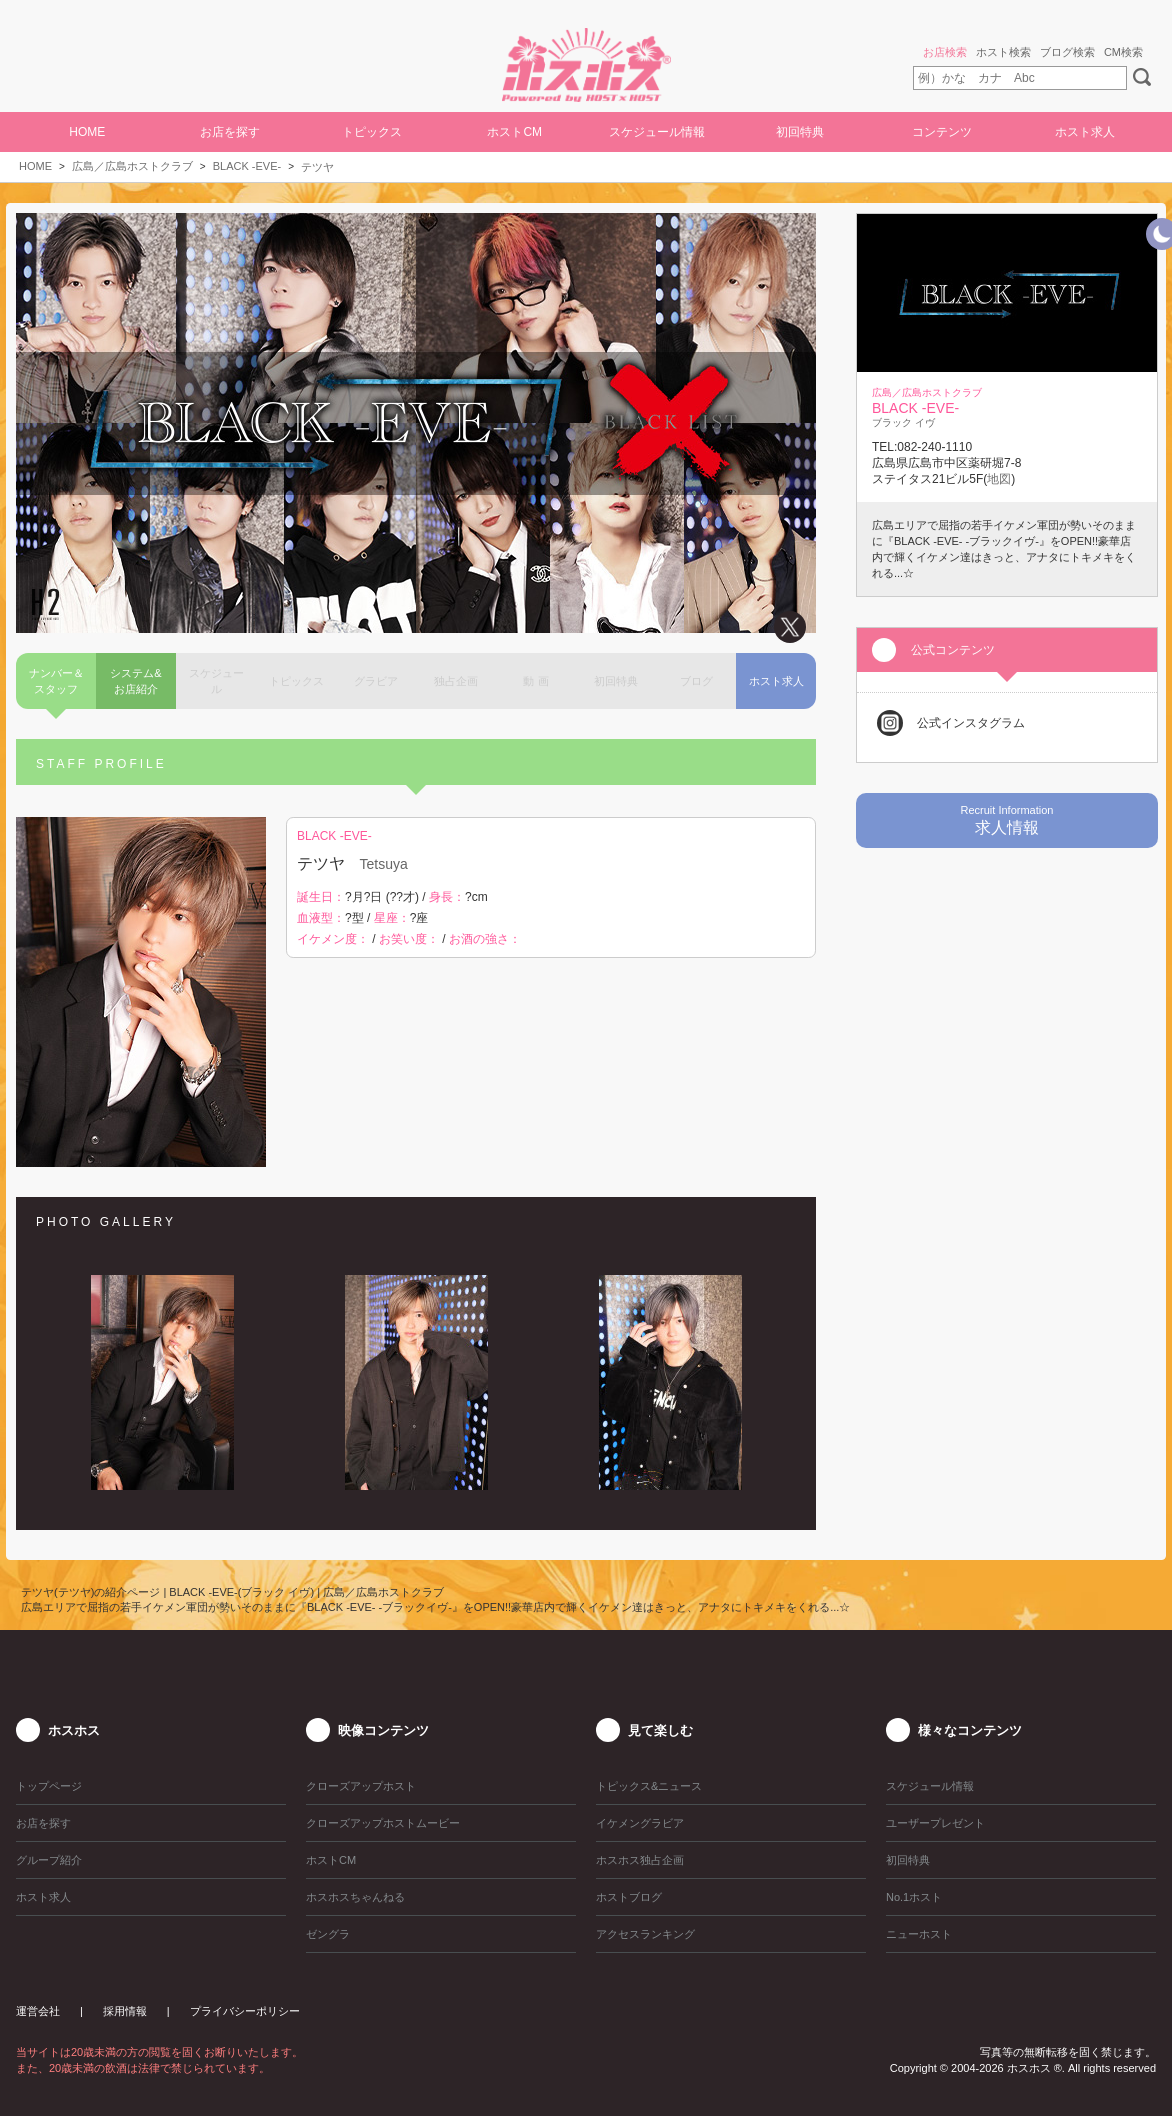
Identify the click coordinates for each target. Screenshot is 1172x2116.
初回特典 (800, 132)
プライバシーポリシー (245, 2011)
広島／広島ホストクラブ (132, 166)
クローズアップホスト (361, 1786)
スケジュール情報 (657, 132)
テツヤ (317, 167)
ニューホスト (919, 1934)
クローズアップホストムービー (383, 1823)
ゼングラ (328, 1934)
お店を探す (230, 132)
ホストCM (514, 132)
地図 (999, 479)
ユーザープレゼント (935, 1823)
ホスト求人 (1085, 132)
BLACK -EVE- (247, 166)
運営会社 (38, 2011)
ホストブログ (629, 1897)
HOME (87, 132)
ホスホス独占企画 (640, 1860)
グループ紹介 (49, 1860)
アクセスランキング (645, 1934)
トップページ (49, 1786)
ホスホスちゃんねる (355, 1897)
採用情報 (125, 2011)
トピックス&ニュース (649, 1786)
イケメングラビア (640, 1823)
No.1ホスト (914, 1897)
